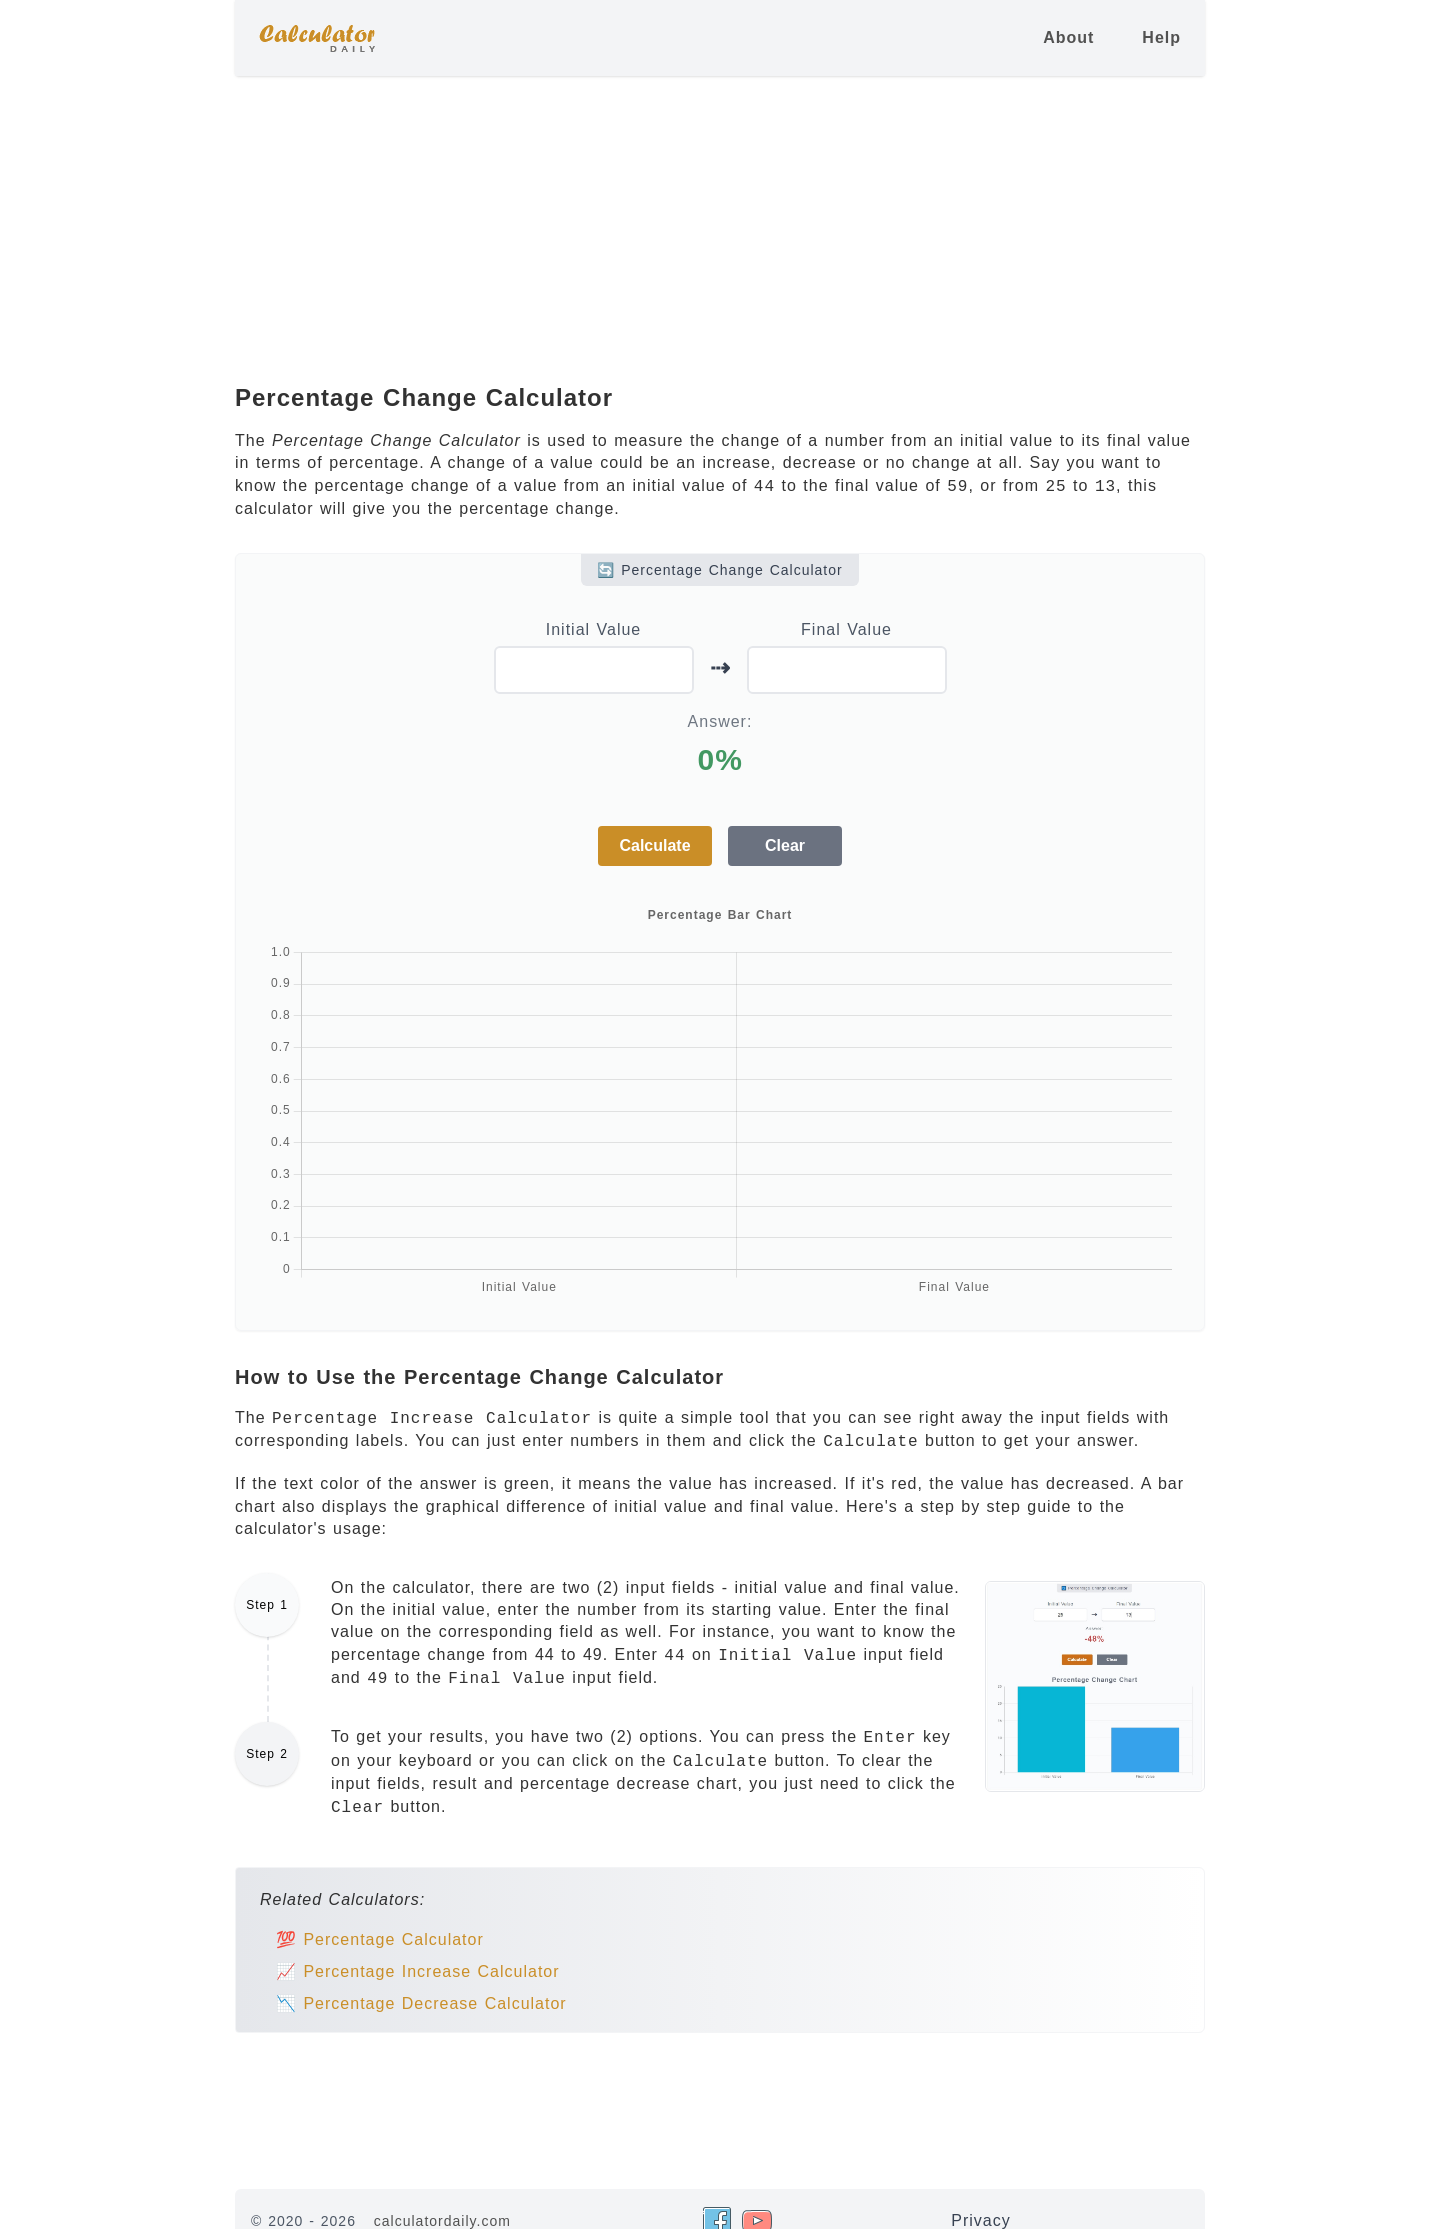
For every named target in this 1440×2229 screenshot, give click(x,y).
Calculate (654, 845)
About (1068, 37)
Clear (785, 845)
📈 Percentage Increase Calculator (418, 1971)
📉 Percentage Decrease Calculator (421, 2003)
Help (1161, 37)
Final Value (846, 629)
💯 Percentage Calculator (380, 1939)
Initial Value (594, 629)
